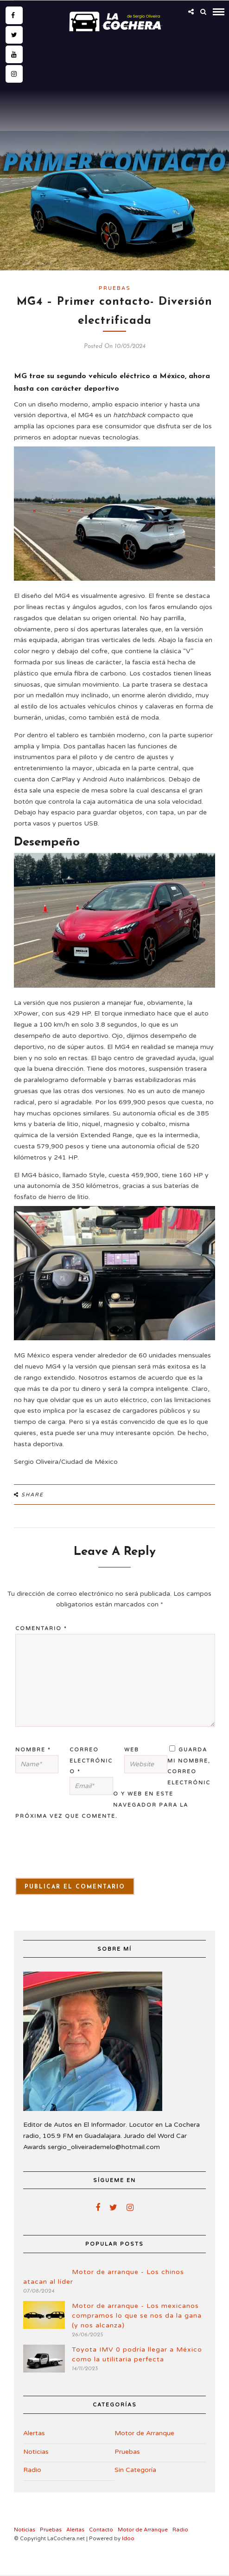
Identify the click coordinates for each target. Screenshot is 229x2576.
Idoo (128, 2539)
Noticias (36, 2452)
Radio (32, 2470)
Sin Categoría (135, 2470)
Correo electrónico (91, 1761)
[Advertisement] (114, 105)
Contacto (101, 2530)
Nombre (33, 1750)
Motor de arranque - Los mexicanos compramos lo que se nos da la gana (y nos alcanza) (137, 2315)
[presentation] (67, 1854)
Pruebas (115, 288)
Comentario (41, 1629)
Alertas (34, 2433)
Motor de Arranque (144, 2433)
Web (131, 1750)
